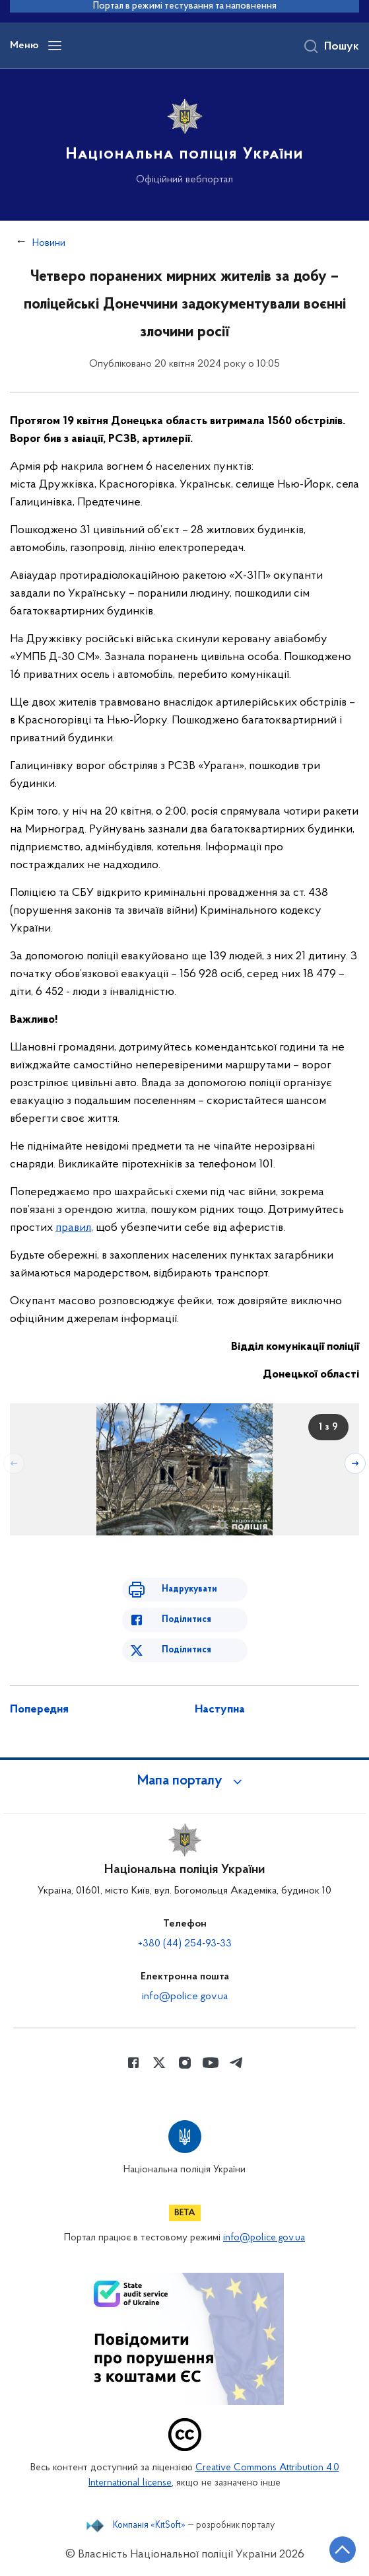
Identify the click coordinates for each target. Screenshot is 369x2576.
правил (73, 1228)
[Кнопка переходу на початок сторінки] (342, 2549)
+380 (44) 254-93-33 (185, 1943)
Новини (48, 243)
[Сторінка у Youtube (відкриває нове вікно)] (210, 2063)
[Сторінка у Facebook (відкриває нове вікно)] (133, 2063)
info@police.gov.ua (185, 1996)
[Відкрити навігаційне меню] (54, 45)
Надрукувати (189, 1589)
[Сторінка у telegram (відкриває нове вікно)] (236, 2063)
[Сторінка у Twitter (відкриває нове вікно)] (159, 2063)
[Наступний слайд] (355, 1463)
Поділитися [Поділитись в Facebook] (186, 1620)
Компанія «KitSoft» (149, 2525)
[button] (185, 1781)
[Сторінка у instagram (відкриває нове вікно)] (185, 2063)
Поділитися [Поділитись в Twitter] (186, 1650)
